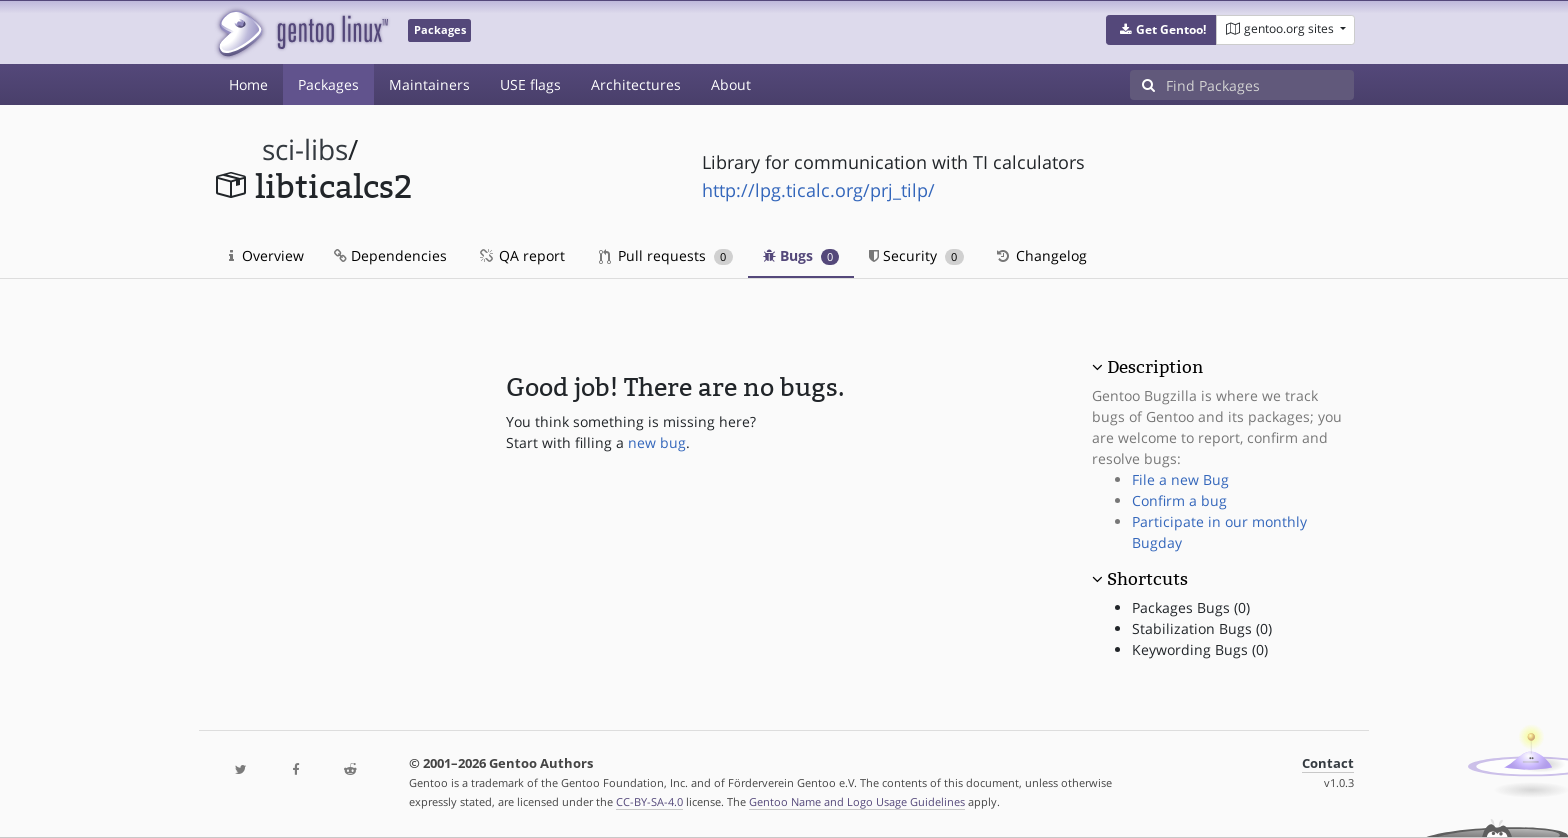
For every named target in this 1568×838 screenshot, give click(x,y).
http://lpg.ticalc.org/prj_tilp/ (818, 190)
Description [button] (1155, 367)
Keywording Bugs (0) (1200, 649)
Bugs (801, 255)
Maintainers (429, 84)
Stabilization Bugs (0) (1202, 628)
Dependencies (390, 255)
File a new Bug (1180, 479)
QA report (521, 255)
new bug (657, 442)
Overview (266, 255)
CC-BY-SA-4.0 (649, 801)
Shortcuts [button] (1147, 579)
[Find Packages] (1260, 85)
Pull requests (666, 255)
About (731, 84)
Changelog (1040, 255)
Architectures (636, 84)
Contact (1328, 763)
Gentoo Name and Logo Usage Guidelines (857, 801)
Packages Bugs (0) (1191, 607)
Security (916, 255)
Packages (328, 84)
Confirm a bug (1179, 500)
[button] (1161, 30)
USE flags (530, 84)
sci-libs (305, 149)
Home (248, 84)
